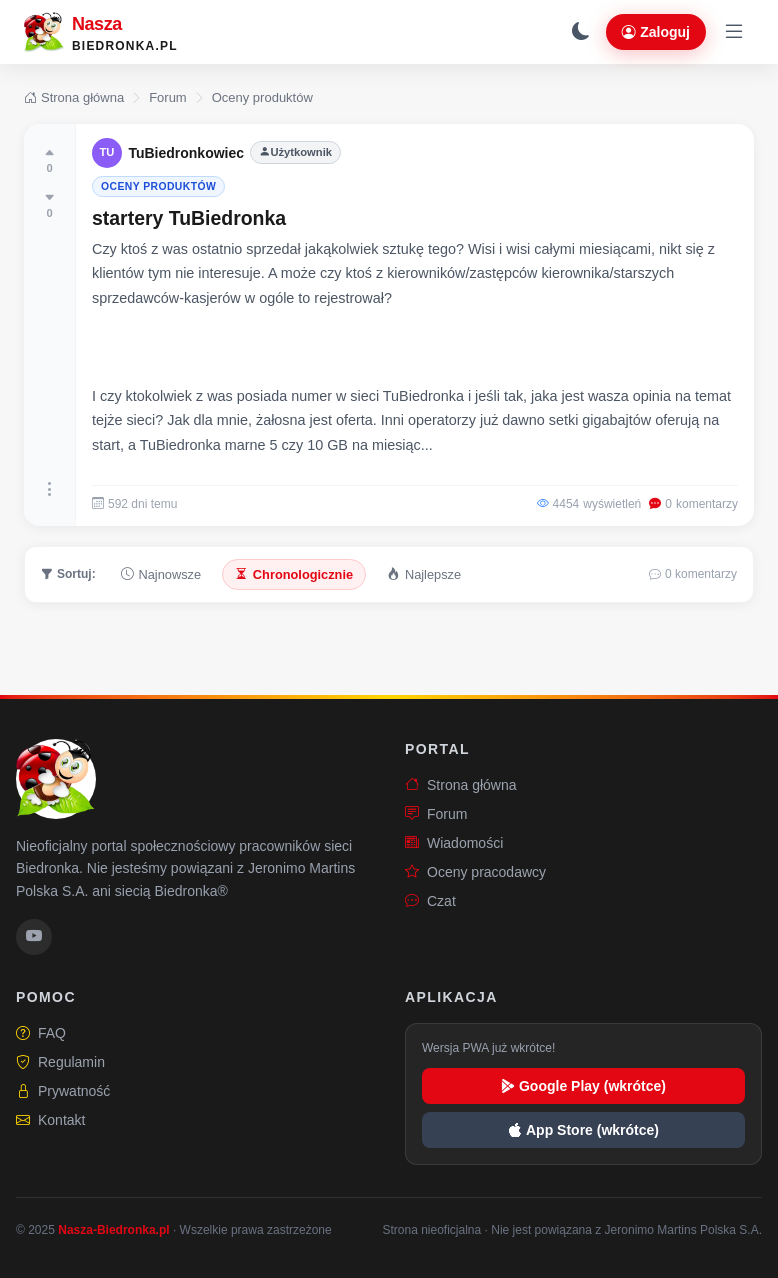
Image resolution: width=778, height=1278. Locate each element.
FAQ (41, 1033)
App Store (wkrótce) (583, 1130)
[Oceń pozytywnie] (49, 160)
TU (107, 152)
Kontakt (50, 1120)
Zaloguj (656, 32)
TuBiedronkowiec (186, 153)
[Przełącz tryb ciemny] (581, 32)
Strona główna (74, 97)
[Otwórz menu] (734, 32)
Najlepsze (424, 574)
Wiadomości (454, 843)
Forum (168, 97)
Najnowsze (161, 574)
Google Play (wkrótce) (583, 1086)
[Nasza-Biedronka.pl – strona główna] (101, 32)
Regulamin (60, 1062)
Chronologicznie (294, 574)
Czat (430, 901)
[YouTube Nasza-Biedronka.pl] (34, 937)
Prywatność (63, 1091)
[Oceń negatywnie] (49, 204)
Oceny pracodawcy (475, 872)
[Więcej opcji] (50, 490)
